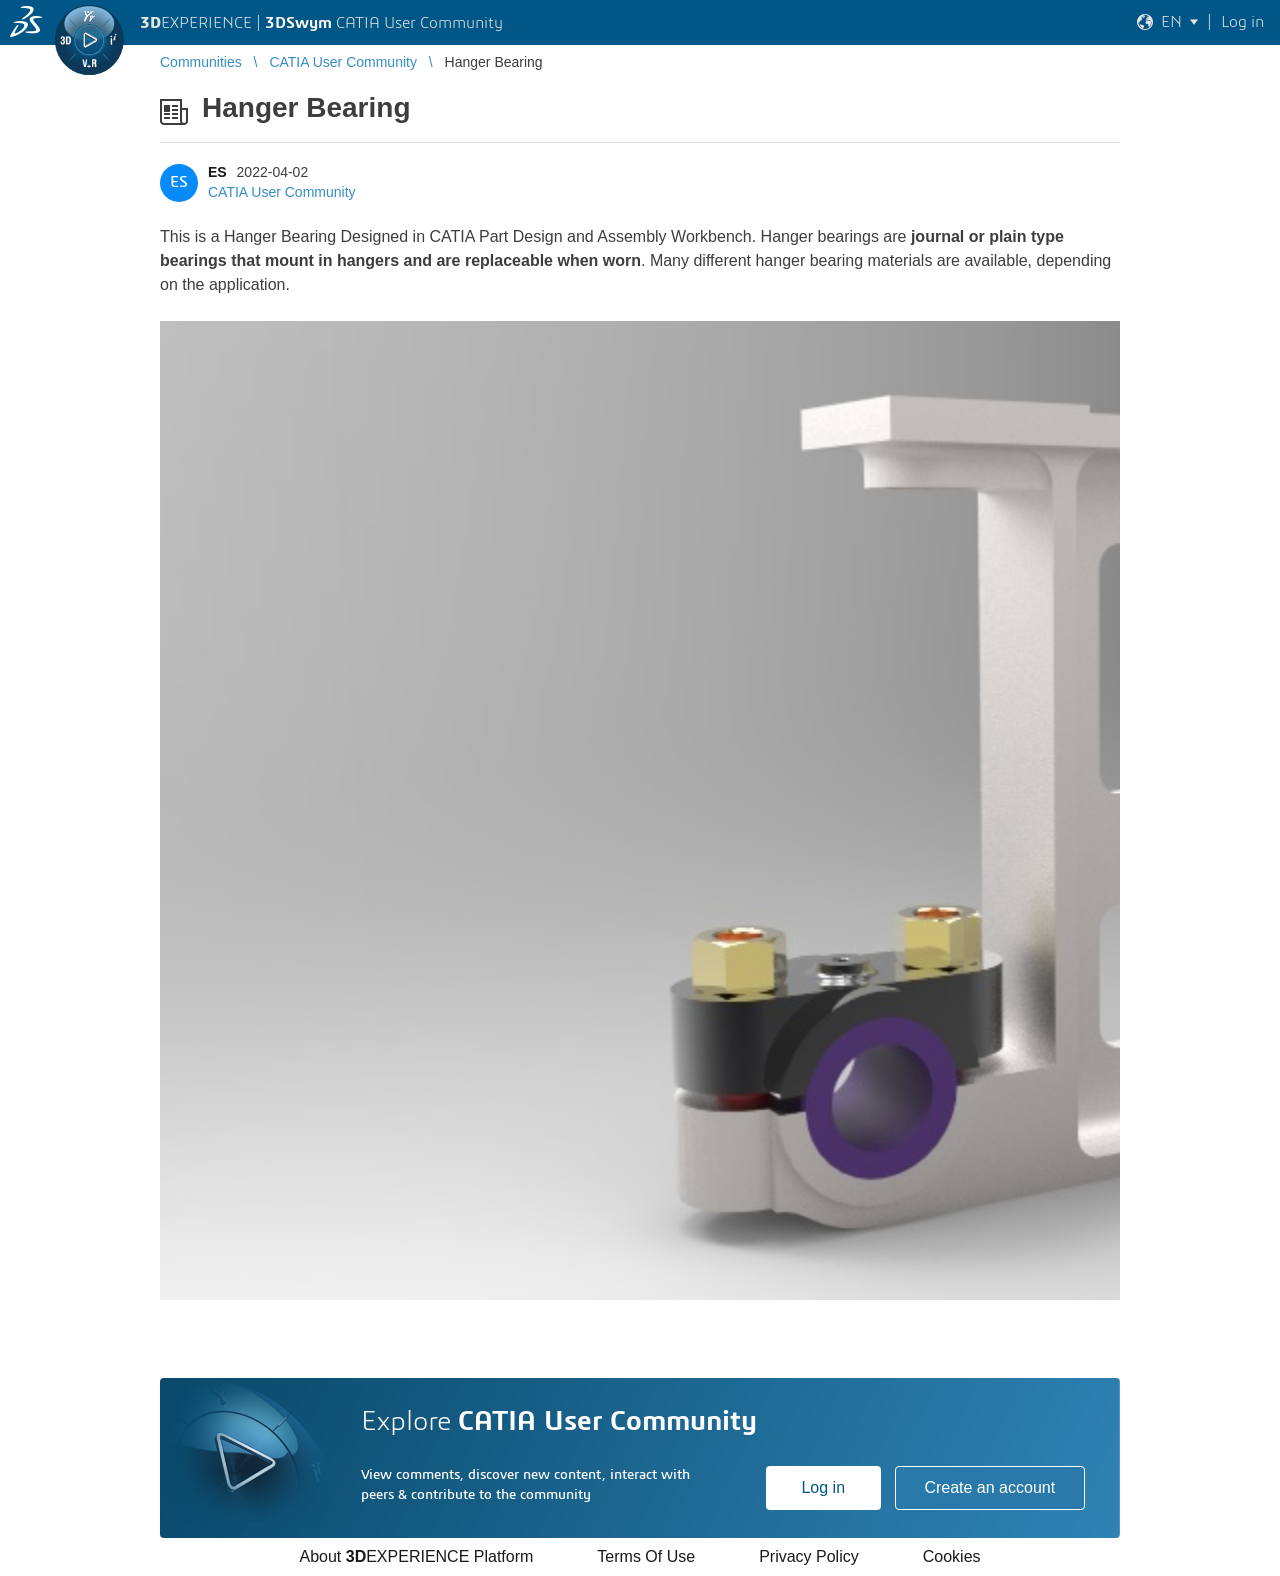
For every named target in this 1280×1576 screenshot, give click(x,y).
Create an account (989, 1487)
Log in (823, 1487)
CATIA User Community (282, 192)
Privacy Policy (809, 1556)
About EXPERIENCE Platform (416, 1556)
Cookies (952, 1556)
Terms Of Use (646, 1556)
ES (217, 172)
